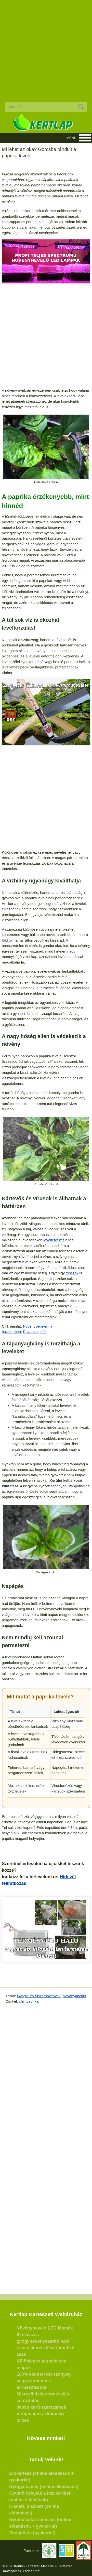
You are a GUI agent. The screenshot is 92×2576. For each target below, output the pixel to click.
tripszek (72, 1273)
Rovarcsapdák (34, 1332)
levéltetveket (53, 1240)
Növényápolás (74, 1996)
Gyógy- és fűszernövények (39, 1996)
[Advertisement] (46, 47)
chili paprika (29, 2001)
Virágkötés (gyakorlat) (32, 2532)
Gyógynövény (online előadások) (44, 2486)
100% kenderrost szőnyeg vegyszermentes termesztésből (44, 2381)
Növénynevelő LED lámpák (45, 2328)
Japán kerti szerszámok (41, 2407)
